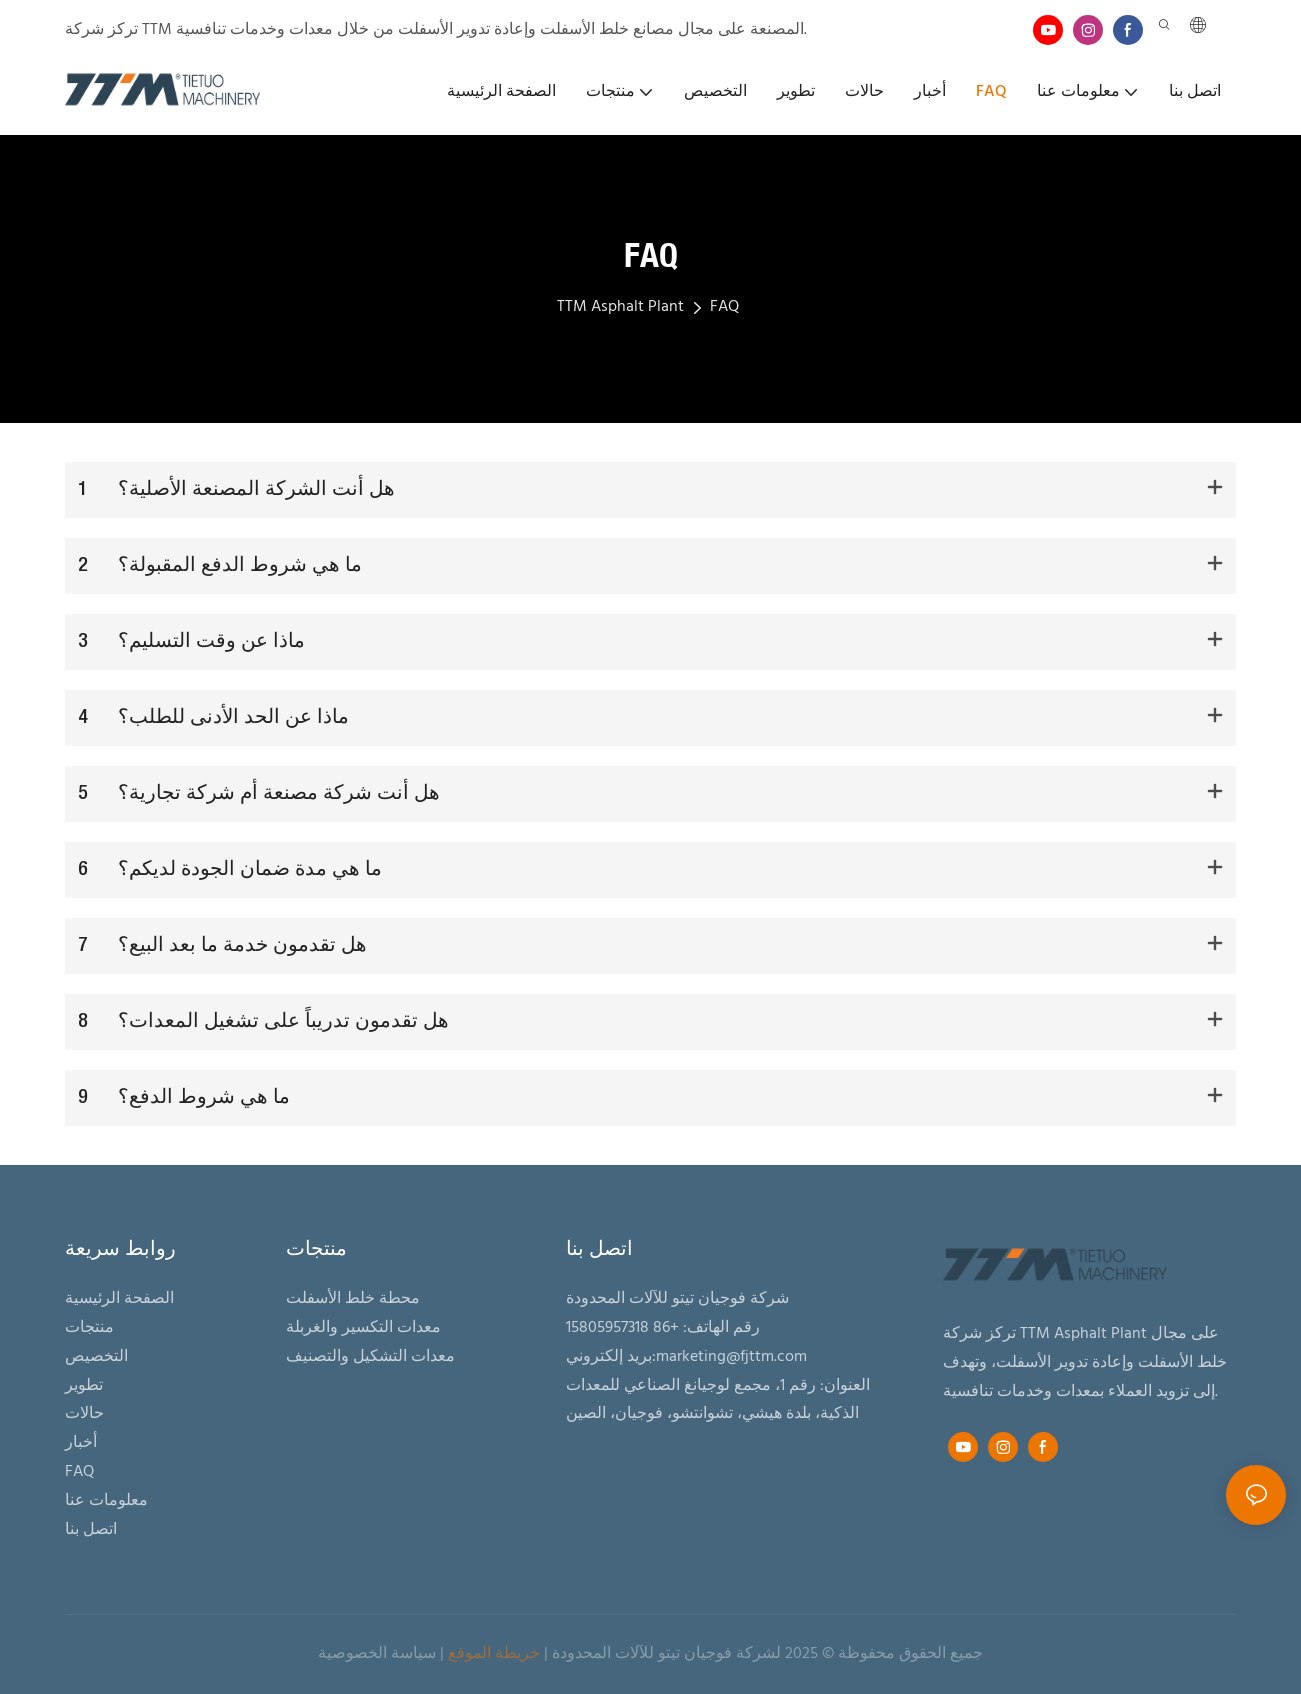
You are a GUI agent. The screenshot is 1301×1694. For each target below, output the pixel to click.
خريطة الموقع (494, 1654)
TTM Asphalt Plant (620, 307)
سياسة (413, 1654)
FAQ (724, 307)
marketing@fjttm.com (731, 1357)
